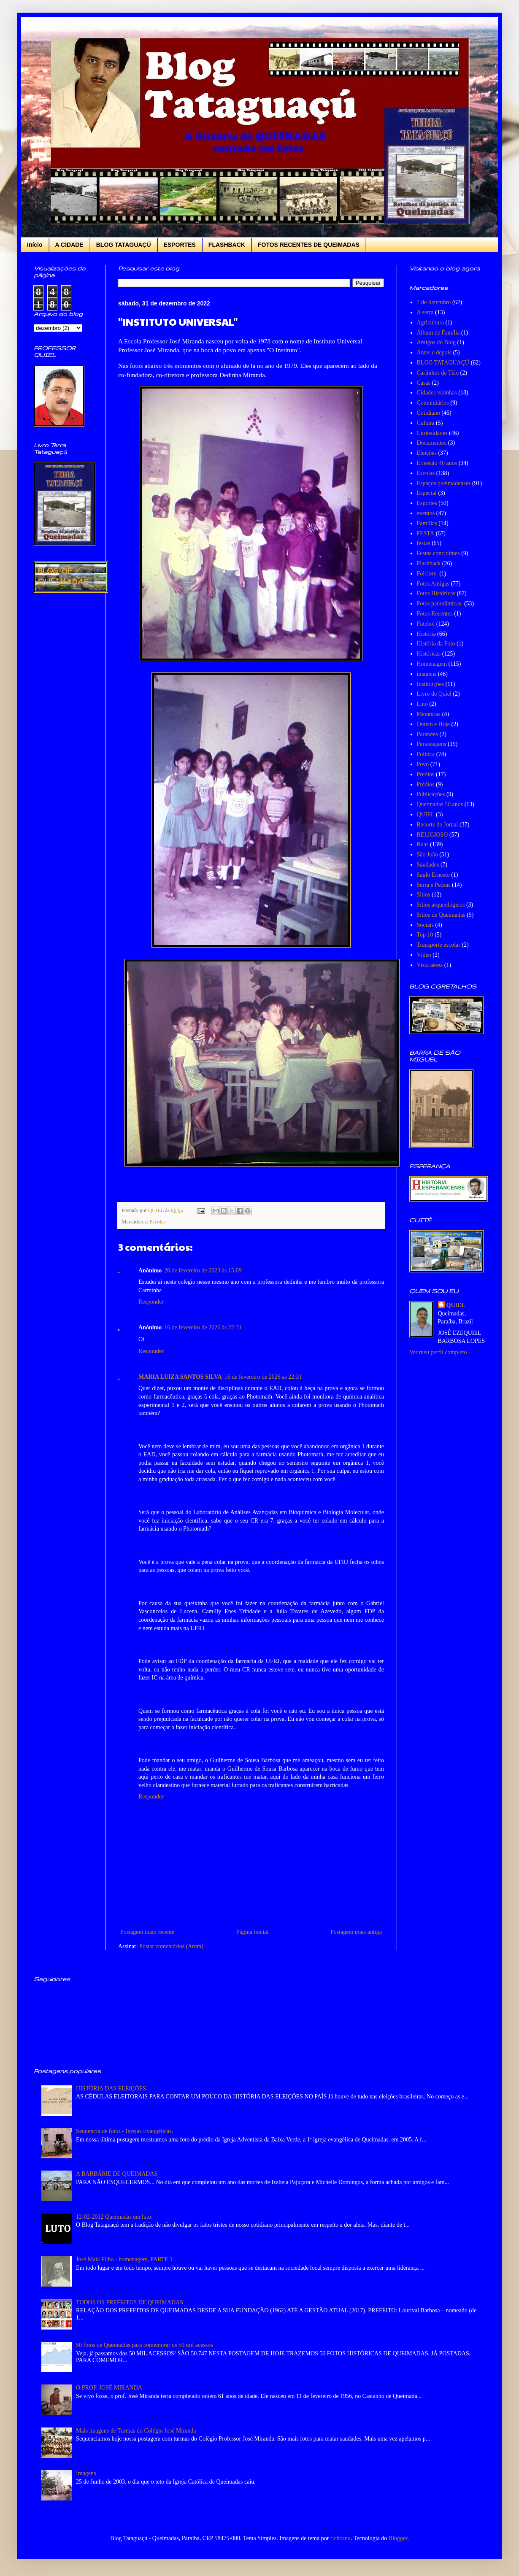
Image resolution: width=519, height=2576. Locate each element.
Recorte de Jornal (437, 824)
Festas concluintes (438, 553)
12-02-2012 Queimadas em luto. (114, 2217)
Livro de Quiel (434, 694)
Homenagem (432, 664)
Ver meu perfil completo (438, 1352)
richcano (340, 2538)
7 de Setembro (434, 302)
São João (427, 854)
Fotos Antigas (433, 584)
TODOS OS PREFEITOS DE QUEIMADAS (129, 2302)
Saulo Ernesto (433, 875)
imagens (427, 674)
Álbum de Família (438, 332)
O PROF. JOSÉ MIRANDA (109, 2387)
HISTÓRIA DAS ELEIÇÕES (111, 2088)
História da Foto (436, 643)
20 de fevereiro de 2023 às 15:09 (203, 1270)
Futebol (426, 624)
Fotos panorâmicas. (440, 603)
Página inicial (252, 1932)
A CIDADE (69, 244)
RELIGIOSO (432, 835)
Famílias (427, 523)
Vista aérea (430, 965)
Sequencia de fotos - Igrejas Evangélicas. (124, 2131)
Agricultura (430, 322)
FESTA (426, 533)
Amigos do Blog (436, 342)
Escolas (157, 1222)
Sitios (423, 894)
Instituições (430, 684)
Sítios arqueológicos (441, 905)
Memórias (429, 714)
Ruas (423, 844)
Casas (424, 383)
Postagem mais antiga (356, 1932)
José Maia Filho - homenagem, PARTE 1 (124, 2259)
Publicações (431, 794)
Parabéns (427, 734)
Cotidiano (428, 413)
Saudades (428, 864)
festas (423, 543)
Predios (426, 774)
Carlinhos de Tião (438, 373)
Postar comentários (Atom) (171, 1946)
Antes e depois (434, 352)
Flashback (429, 563)
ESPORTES (180, 244)
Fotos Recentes (435, 613)
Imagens (86, 2473)
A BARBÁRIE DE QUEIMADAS (116, 2174)
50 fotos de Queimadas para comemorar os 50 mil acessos (144, 2345)
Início (35, 244)
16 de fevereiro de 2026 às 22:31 (203, 1327)
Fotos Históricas (436, 593)
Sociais (425, 925)
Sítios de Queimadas (441, 915)
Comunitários (433, 403)
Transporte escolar (438, 945)
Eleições (427, 453)
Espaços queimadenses (444, 483)
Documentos (432, 443)
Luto (422, 704)
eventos (426, 513)
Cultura (426, 423)
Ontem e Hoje (433, 724)
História (426, 634)
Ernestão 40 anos (437, 463)
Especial (427, 493)
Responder (151, 1302)
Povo (423, 764)
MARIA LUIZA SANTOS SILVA (180, 1377)
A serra (425, 312)
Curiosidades (432, 433)
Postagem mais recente (147, 1932)
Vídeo (424, 955)
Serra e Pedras (434, 885)
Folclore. (427, 573)
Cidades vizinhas (437, 392)
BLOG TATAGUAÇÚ (123, 244)
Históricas (429, 654)
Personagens (431, 744)
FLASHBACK (226, 244)
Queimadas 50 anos (440, 804)
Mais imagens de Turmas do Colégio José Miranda (136, 2430)
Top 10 (425, 935)
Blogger (398, 2538)
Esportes (427, 503)
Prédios (426, 784)
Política (426, 754)
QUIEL (426, 814)
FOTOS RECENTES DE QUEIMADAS (309, 244)
